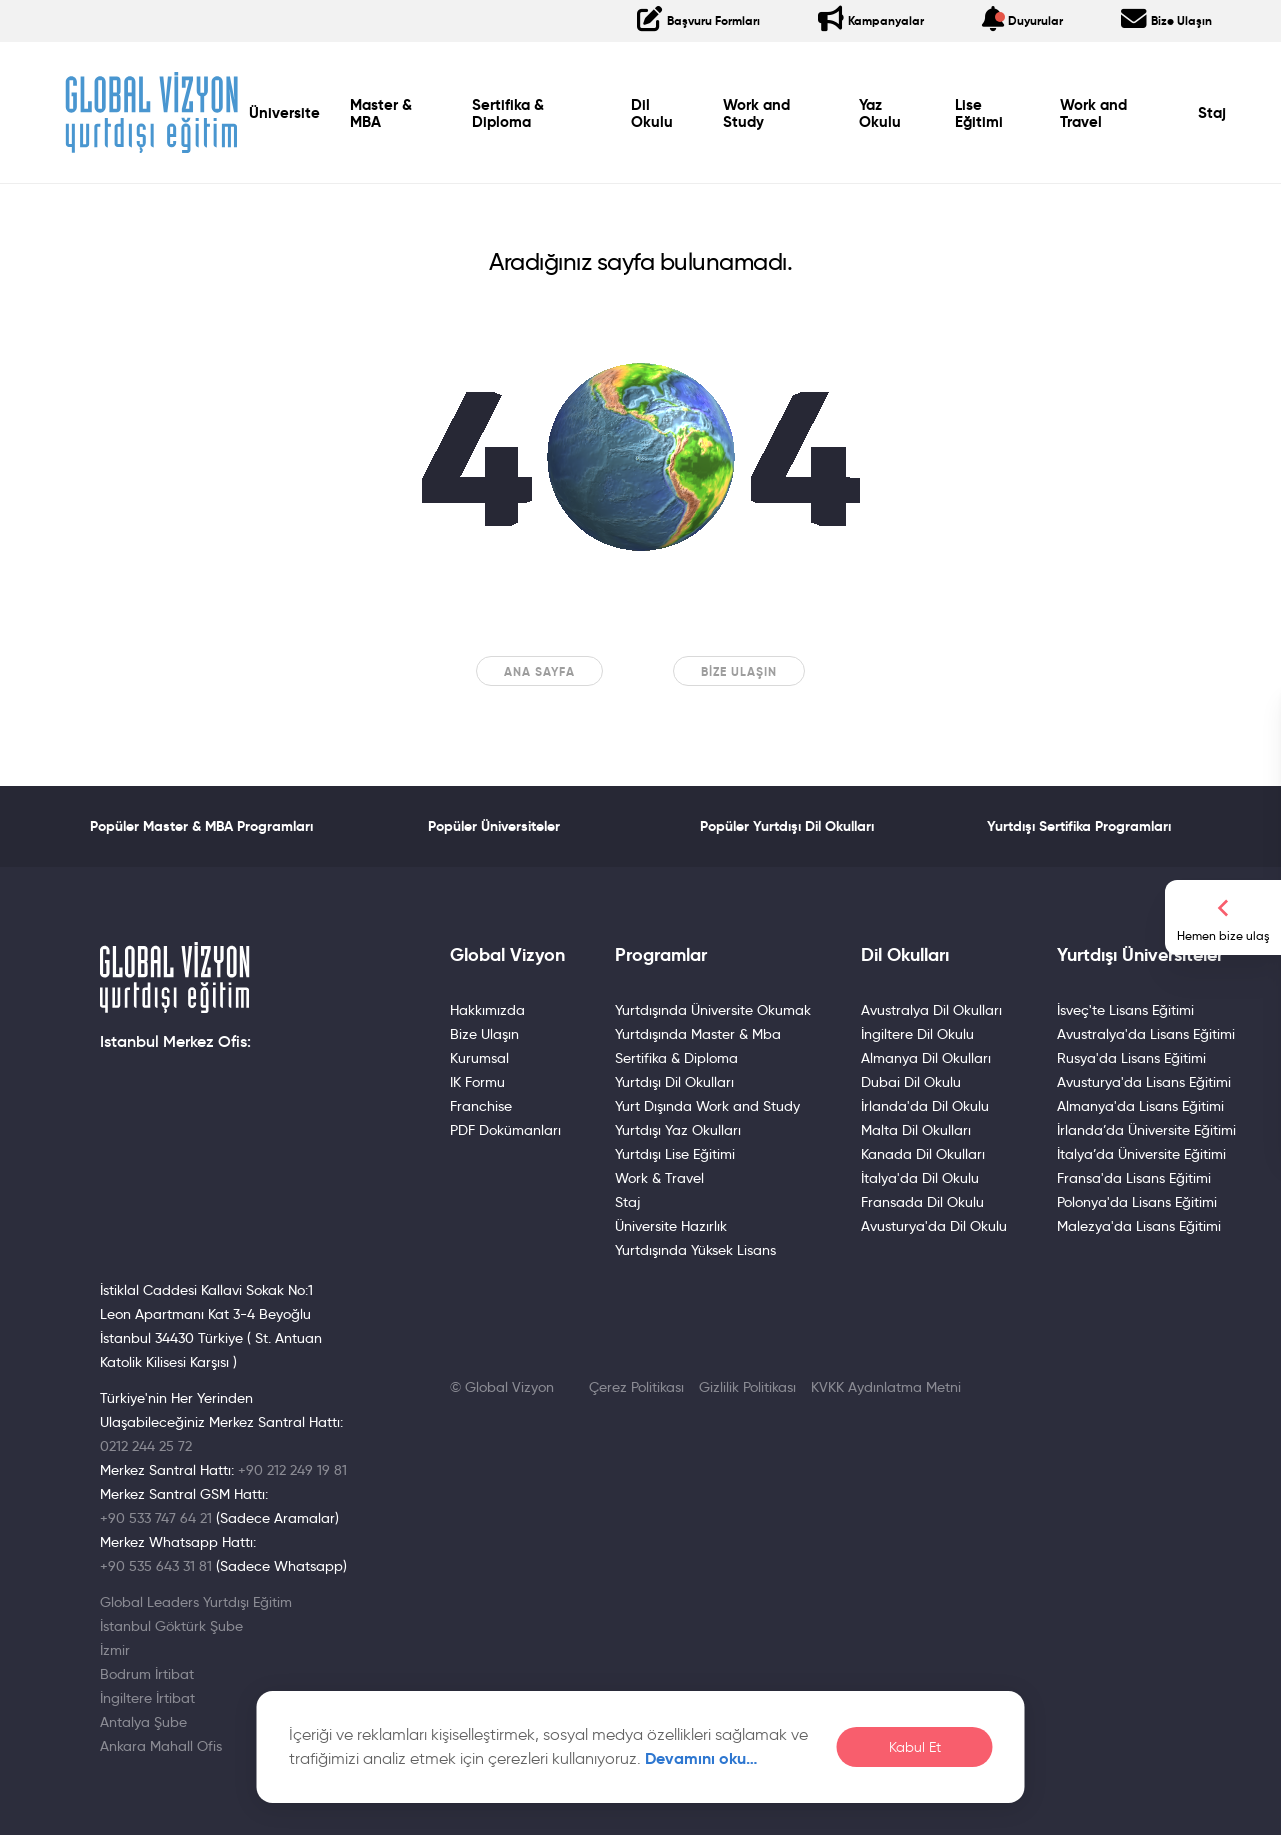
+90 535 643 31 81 (156, 1566)
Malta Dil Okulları (916, 1130)
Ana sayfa (539, 671)
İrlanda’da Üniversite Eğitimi (1146, 1130)
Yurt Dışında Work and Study (707, 1106)
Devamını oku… (701, 1758)
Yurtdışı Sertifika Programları (1079, 826)
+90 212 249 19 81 (292, 1470)
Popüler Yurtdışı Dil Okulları (787, 826)
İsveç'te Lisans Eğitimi (1125, 1010)
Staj (1212, 113)
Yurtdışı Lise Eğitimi (675, 1154)
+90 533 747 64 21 (156, 1518)
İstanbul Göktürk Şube (171, 1626)
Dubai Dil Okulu (911, 1082)
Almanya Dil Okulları (926, 1058)
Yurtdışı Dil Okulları (674, 1082)
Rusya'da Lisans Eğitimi (1131, 1058)
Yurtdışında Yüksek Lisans (695, 1250)
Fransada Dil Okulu (922, 1202)
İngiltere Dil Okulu (917, 1034)
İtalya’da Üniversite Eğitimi (1141, 1154)
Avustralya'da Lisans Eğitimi (1146, 1034)
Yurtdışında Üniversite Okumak (713, 1010)
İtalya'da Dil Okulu (920, 1178)
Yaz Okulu (880, 113)
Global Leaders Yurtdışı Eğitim (196, 1602)
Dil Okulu (652, 113)
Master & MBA (381, 113)
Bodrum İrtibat (147, 1674)
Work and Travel (1093, 113)
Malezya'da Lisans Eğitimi (1139, 1226)
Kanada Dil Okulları (923, 1154)
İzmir (115, 1650)
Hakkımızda (487, 1010)
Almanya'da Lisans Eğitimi (1140, 1106)
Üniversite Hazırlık (671, 1226)
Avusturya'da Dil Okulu (934, 1226)
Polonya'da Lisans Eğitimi (1137, 1202)
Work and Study (756, 113)
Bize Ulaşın (739, 671)
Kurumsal (479, 1058)
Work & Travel (659, 1178)
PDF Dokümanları (505, 1130)
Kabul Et (915, 1747)
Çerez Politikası (636, 1387)
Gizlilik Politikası (747, 1387)
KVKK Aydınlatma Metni (886, 1387)
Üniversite (284, 113)
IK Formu (477, 1082)
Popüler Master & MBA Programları (201, 826)
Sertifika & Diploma (508, 113)
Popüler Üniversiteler (494, 826)
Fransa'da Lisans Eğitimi (1134, 1178)
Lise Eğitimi (979, 113)
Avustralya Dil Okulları (931, 1010)
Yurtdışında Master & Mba (698, 1034)
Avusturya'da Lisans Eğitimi (1144, 1082)
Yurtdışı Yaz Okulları (678, 1130)
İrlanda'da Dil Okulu (925, 1106)
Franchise (481, 1106)
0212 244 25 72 (146, 1446)
